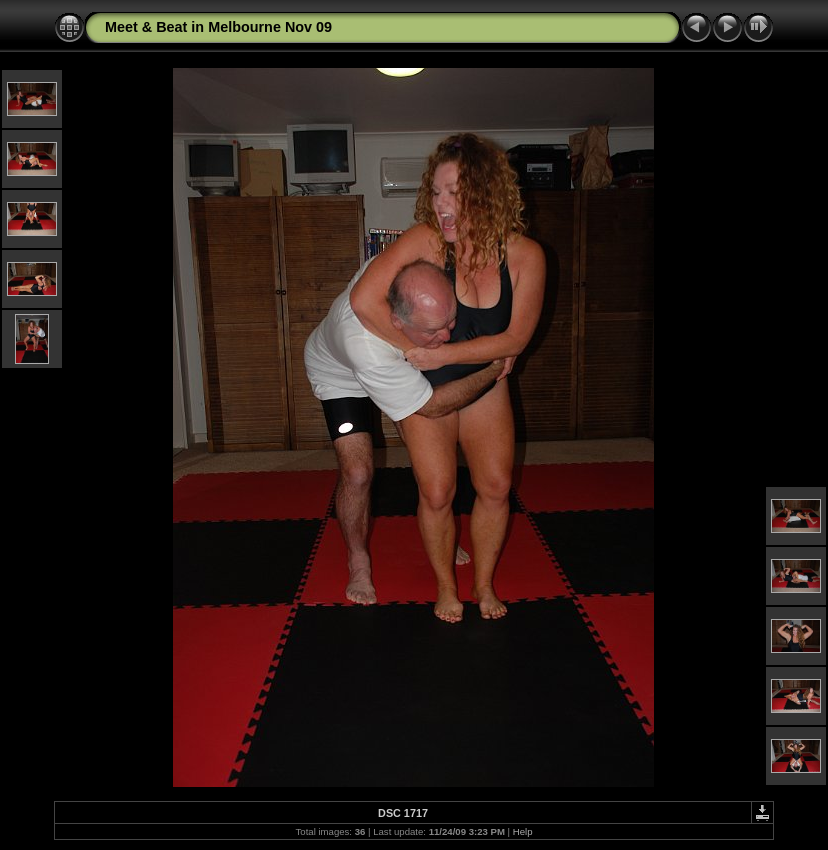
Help (523, 831)
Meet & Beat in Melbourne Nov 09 (218, 27)
